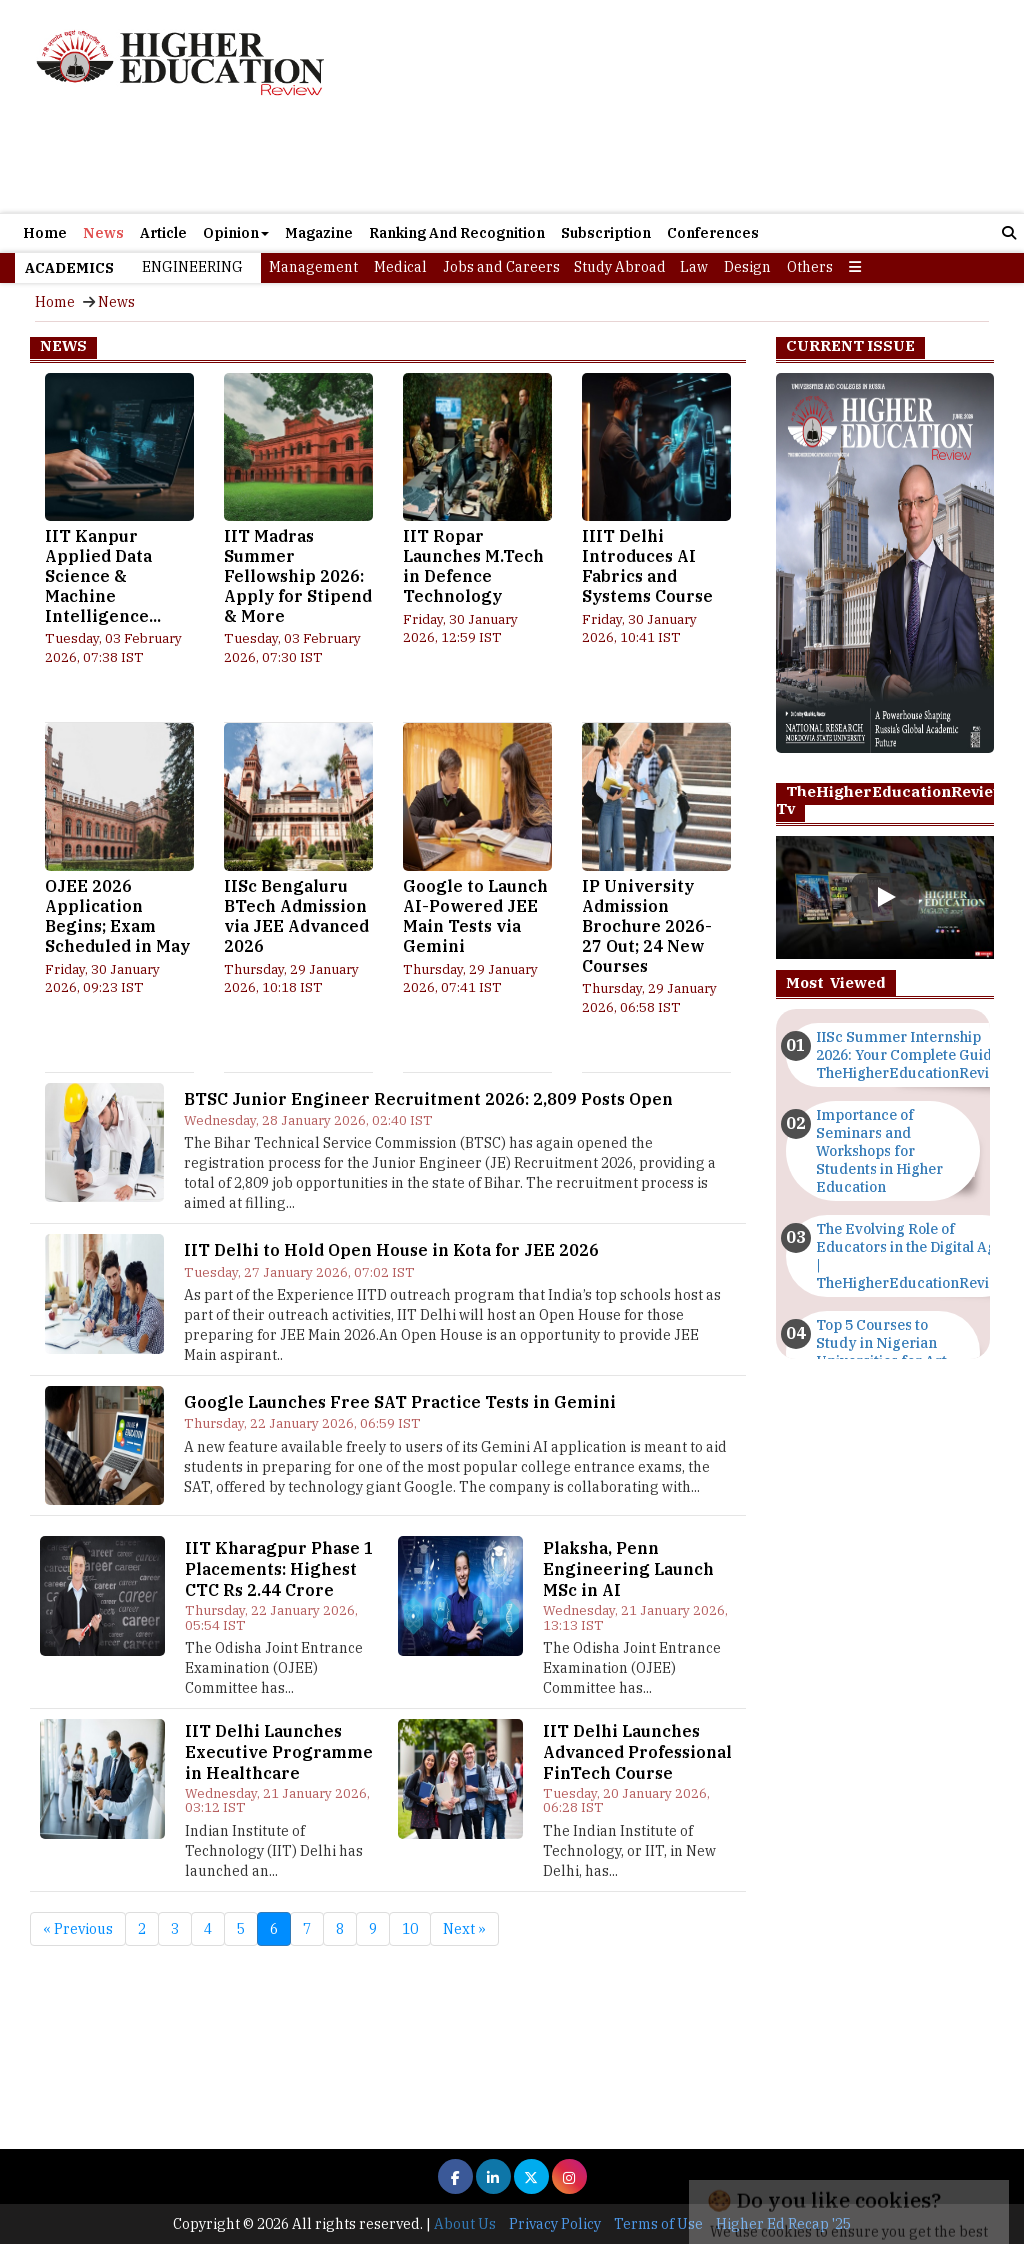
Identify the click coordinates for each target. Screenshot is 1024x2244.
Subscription (606, 233)
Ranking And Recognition (457, 233)
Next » (464, 1929)
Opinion (236, 233)
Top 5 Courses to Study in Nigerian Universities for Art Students (881, 1352)
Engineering (192, 267)
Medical (400, 267)
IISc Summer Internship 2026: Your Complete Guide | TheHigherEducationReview (912, 1055)
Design (747, 267)
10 (410, 1929)
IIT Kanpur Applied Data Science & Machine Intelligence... (103, 575)
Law (694, 267)
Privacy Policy (555, 2224)
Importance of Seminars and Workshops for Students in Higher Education (879, 1151)
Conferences (713, 233)
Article (163, 233)
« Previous (78, 1929)
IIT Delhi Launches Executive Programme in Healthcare (279, 1752)
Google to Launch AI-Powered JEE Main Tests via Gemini (475, 915)
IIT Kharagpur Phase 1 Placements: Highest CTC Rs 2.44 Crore (279, 1569)
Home (45, 233)
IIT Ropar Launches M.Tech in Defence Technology (473, 565)
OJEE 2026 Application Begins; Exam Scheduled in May (117, 915)
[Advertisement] (672, 106)
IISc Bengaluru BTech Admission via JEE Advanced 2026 (296, 915)
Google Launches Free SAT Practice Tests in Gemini (400, 1402)
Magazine (319, 233)
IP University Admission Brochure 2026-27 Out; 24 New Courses (647, 925)
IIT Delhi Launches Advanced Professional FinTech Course (637, 1752)
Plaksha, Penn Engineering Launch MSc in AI (628, 1569)
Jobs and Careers (501, 267)
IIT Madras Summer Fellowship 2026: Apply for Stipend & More (298, 575)
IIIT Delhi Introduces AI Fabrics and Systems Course (647, 565)
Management (313, 267)
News (103, 233)
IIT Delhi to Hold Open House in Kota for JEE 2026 (391, 1250)
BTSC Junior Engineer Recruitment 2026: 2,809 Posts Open (428, 1099)
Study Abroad (620, 267)
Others (810, 267)
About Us (465, 2224)
